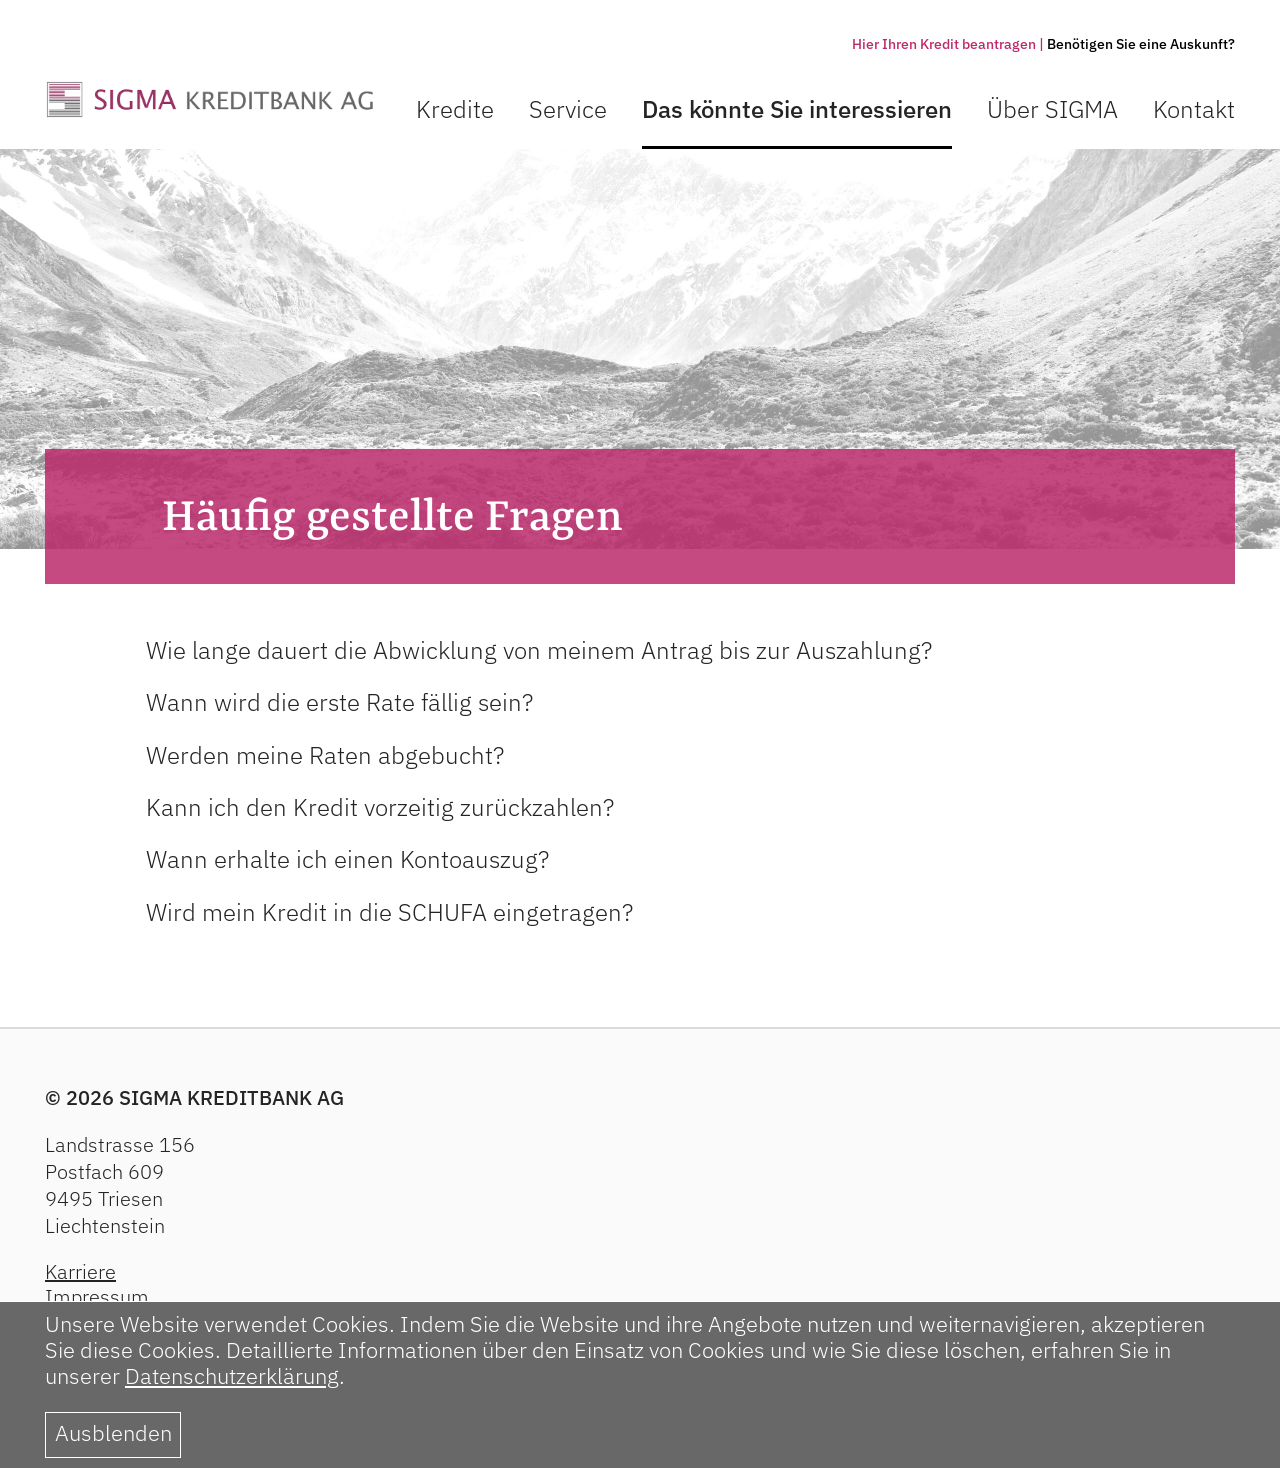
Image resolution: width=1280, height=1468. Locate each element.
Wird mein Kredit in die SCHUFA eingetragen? (389, 912)
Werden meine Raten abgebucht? (325, 755)
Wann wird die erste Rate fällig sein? (339, 702)
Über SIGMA (1052, 109)
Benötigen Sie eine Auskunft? (1141, 44)
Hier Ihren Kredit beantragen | (948, 44)
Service (568, 109)
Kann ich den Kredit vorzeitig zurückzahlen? (380, 807)
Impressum (97, 1296)
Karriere (80, 1271)
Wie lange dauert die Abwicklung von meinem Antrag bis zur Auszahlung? (539, 650)
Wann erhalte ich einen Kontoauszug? (347, 859)
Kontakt (1194, 109)
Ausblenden (113, 1433)
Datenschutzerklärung (232, 1376)
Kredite (455, 109)
